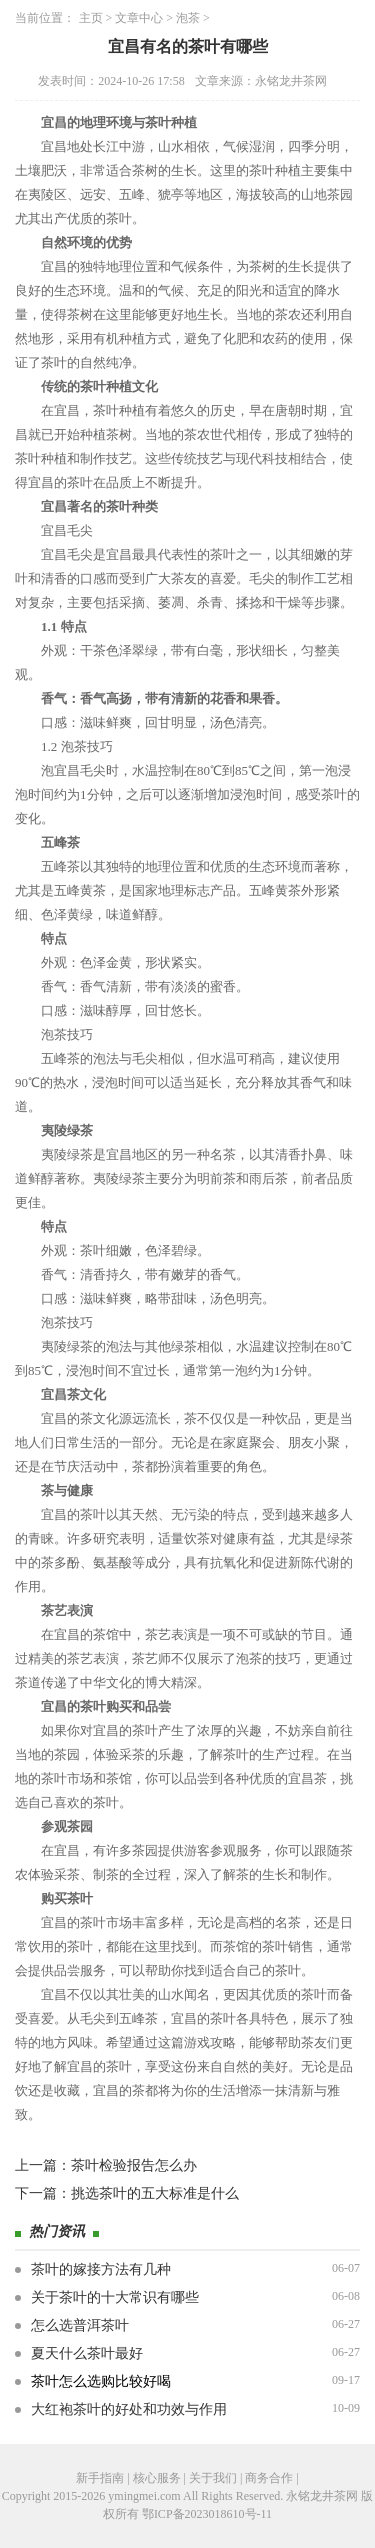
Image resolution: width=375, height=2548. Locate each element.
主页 (91, 18)
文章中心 (139, 18)
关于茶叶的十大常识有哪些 (115, 2297)
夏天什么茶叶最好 (87, 2353)
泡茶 (188, 18)
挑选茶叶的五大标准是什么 (155, 2193)
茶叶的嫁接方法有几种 (101, 2269)
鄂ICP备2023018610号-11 (207, 2514)
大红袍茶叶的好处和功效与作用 (129, 2409)
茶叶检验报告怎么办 (134, 2165)
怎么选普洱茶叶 (80, 2325)
